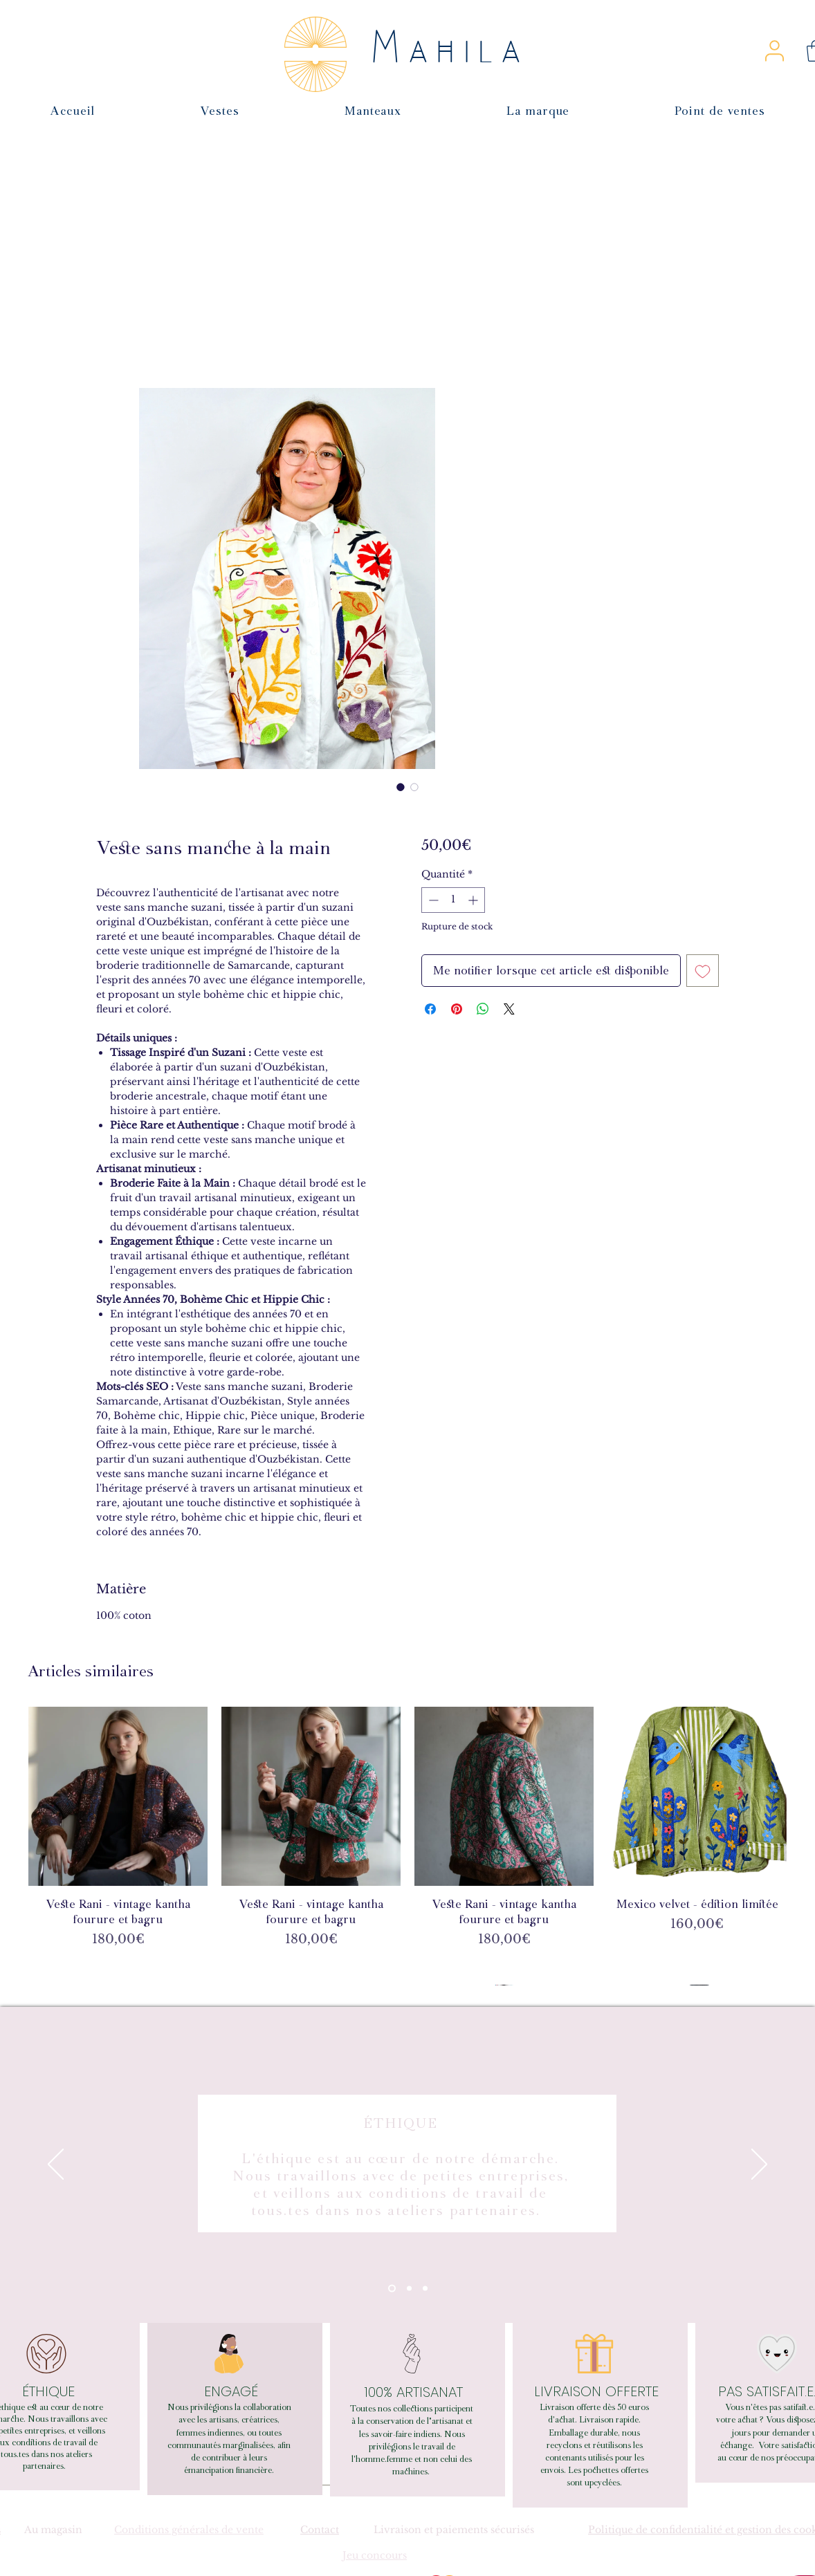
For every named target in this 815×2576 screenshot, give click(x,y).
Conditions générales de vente (189, 2529)
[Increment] (474, 900)
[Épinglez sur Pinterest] (456, 1009)
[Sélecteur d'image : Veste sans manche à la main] (401, 787)
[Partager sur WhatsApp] (483, 1009)
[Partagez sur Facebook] (430, 1009)
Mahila (450, 50)
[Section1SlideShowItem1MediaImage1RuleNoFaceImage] (392, 2288)
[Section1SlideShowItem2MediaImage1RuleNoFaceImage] (409, 2288)
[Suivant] (759, 2165)
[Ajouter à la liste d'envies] (702, 970)
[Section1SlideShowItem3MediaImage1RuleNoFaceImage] (425, 2288)
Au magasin (53, 2529)
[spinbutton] (453, 900)
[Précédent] (56, 2165)
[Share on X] (509, 1009)
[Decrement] (432, 900)
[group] (407, 1846)
